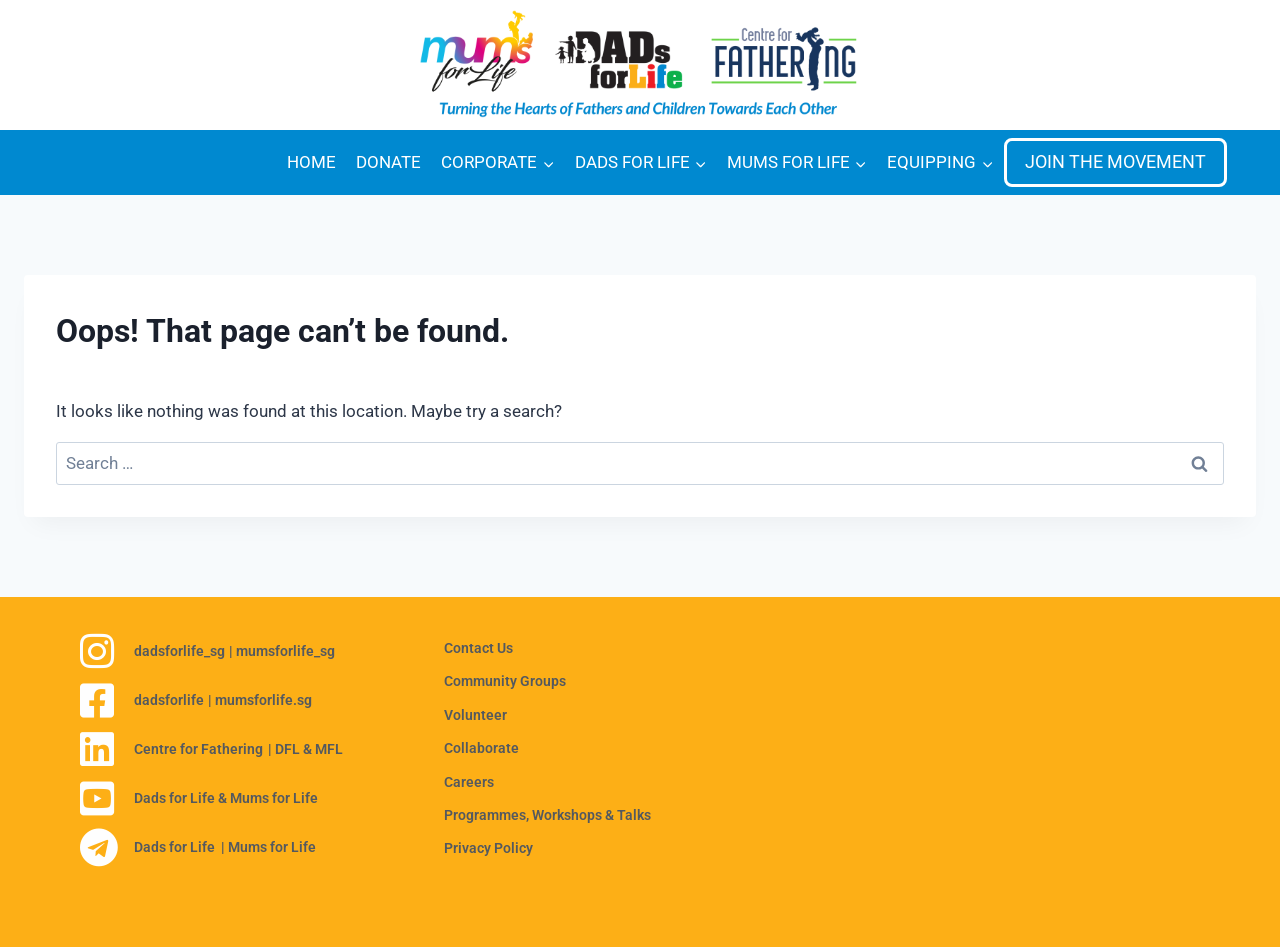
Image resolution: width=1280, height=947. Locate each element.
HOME (311, 162)
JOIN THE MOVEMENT (1115, 161)
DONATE (388, 162)
